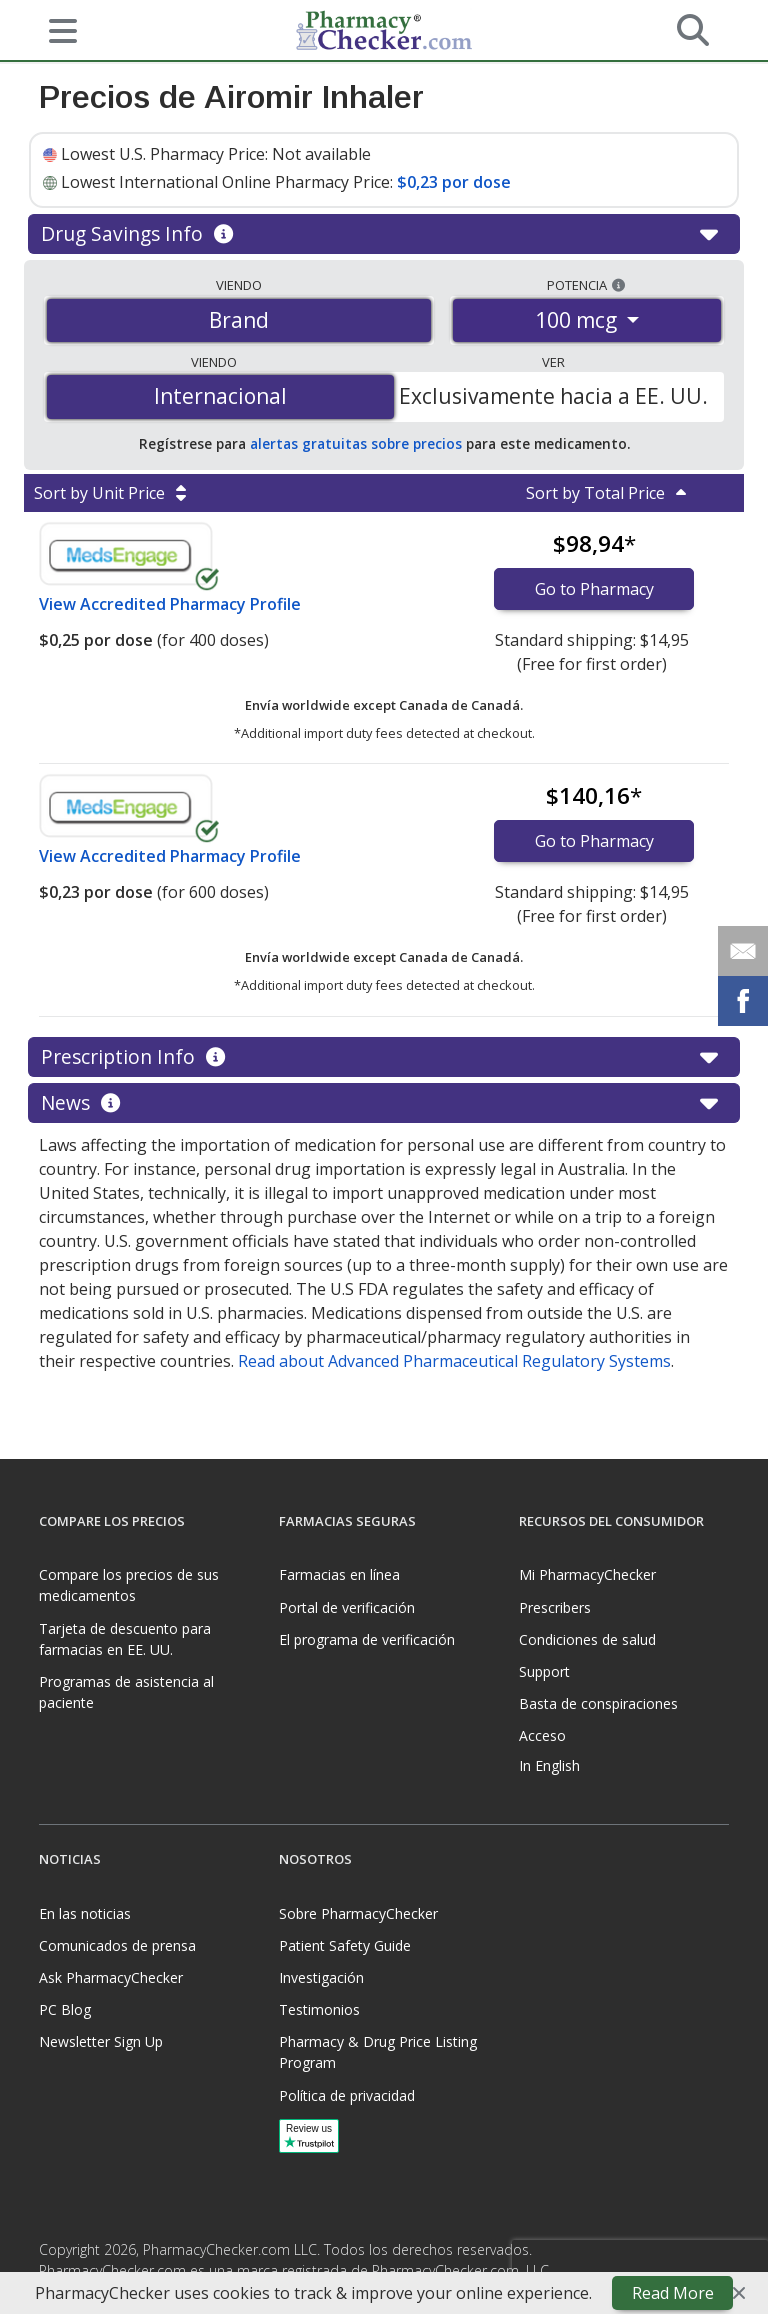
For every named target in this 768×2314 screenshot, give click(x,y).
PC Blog (65, 2009)
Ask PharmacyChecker (111, 1977)
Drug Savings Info (384, 234)
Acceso (542, 1735)
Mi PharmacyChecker (587, 1574)
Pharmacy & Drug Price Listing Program (378, 2052)
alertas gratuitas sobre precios (356, 443)
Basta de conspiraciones (598, 1703)
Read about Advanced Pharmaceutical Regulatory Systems (454, 1361)
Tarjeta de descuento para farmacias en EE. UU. (125, 1639)
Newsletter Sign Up (101, 2041)
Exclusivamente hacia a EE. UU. (553, 396)
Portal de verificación (347, 1607)
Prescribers (555, 1607)
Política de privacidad (347, 2095)
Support (544, 1671)
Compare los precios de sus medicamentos (129, 1585)
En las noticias (85, 1913)
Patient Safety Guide (345, 1945)
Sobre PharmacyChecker (358, 1913)
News (384, 1103)
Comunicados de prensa (117, 1945)
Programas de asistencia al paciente (126, 1692)
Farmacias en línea (339, 1574)
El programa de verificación (367, 1639)
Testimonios (319, 2009)
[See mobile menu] (55, 29)
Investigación (321, 1977)
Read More (673, 2293)
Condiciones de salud (587, 1639)
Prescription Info (384, 1057)
